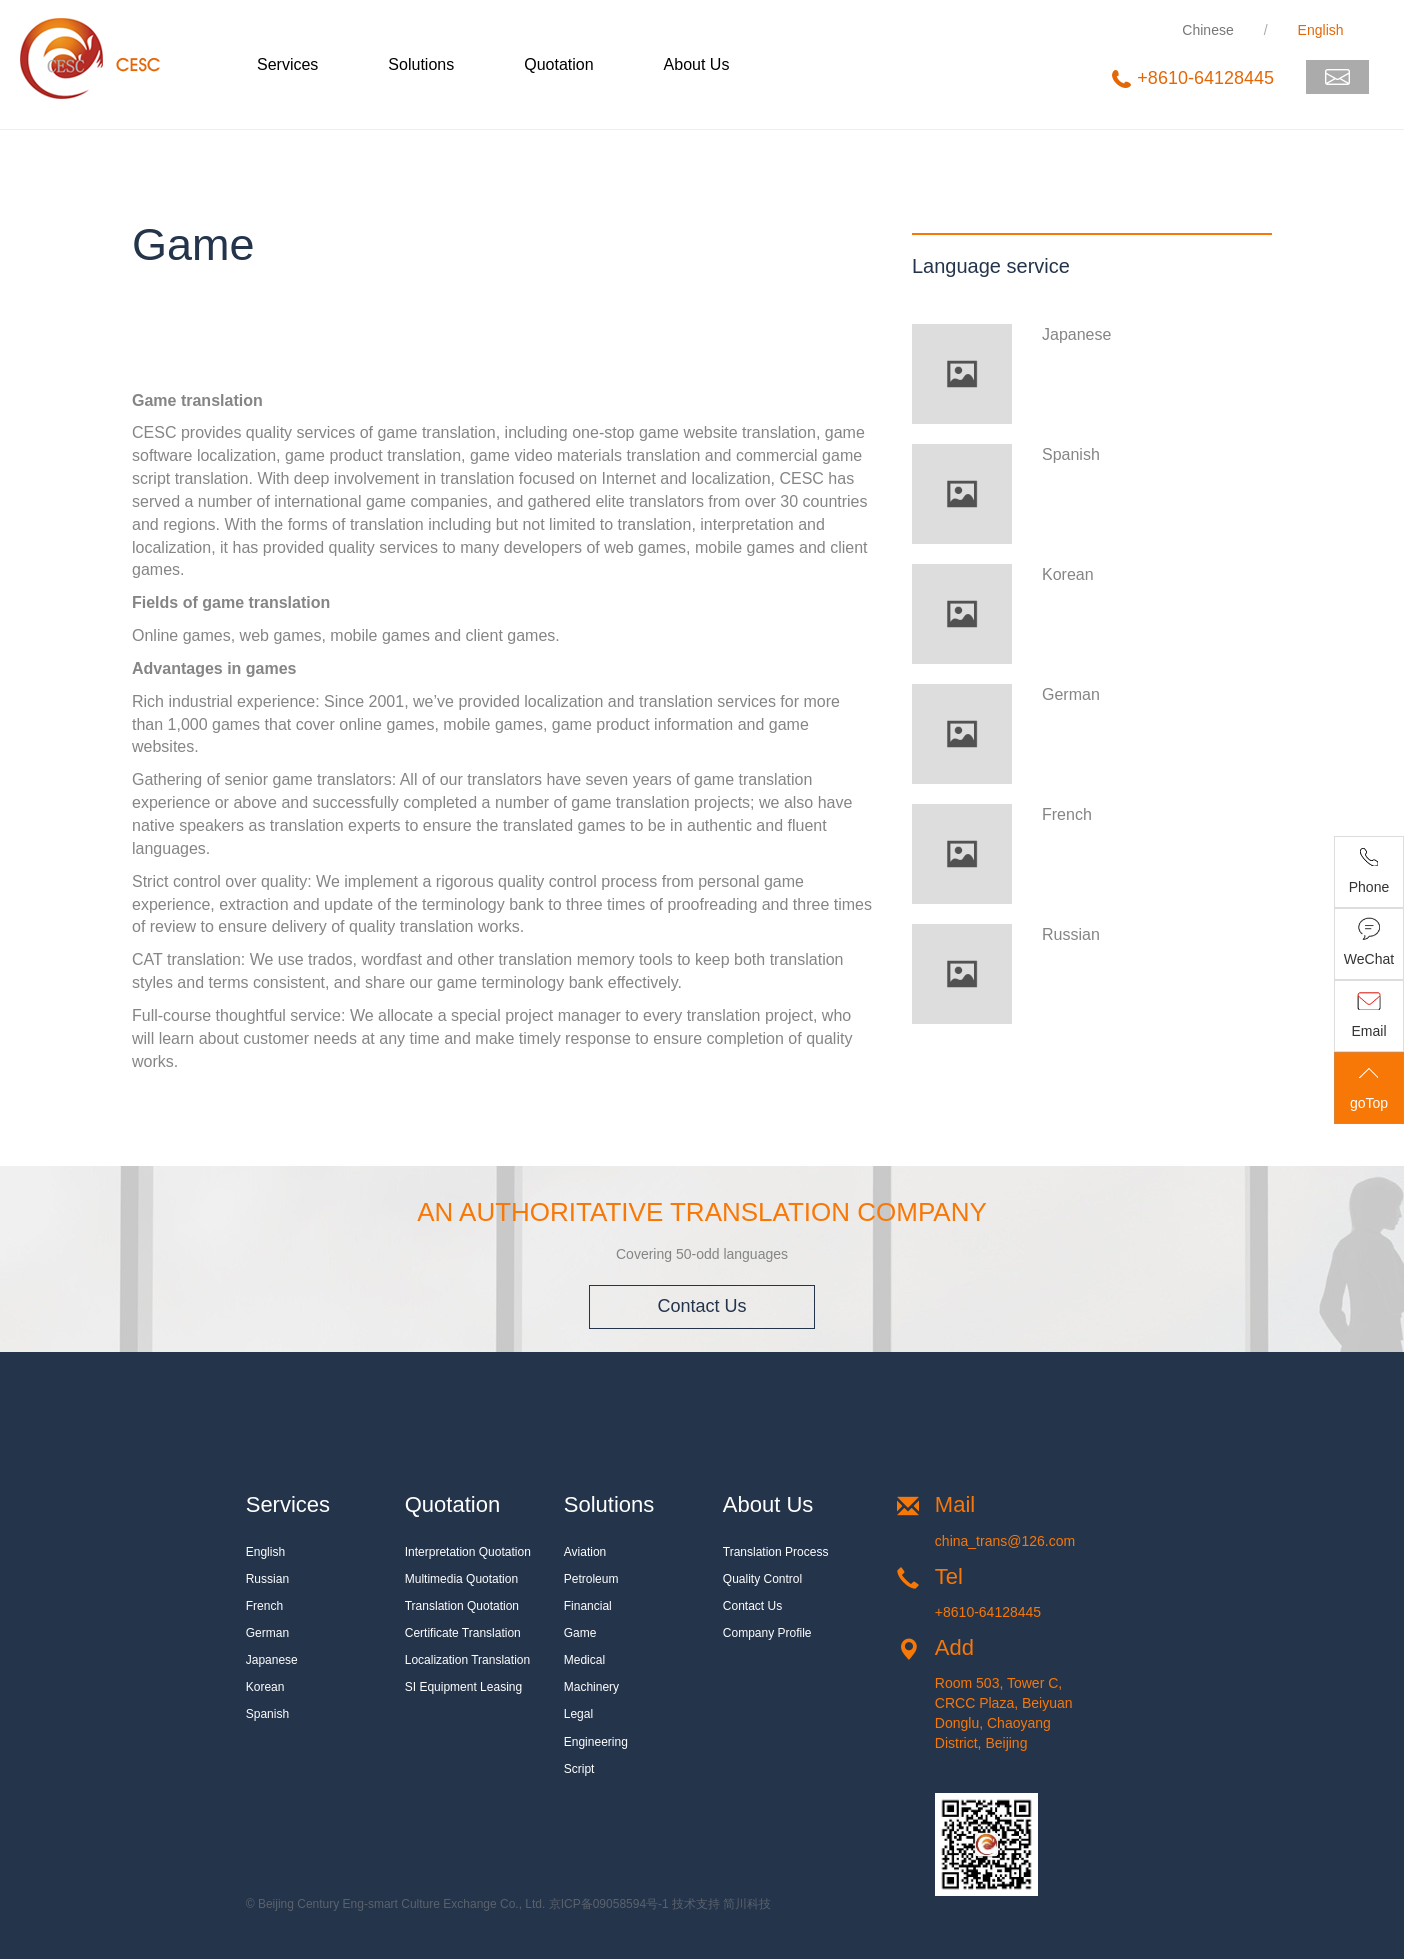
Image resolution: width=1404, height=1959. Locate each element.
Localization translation (467, 1660)
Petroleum (591, 1579)
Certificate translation (463, 1633)
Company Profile (767, 1633)
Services (287, 64)
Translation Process (776, 1552)
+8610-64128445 (988, 1612)
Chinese (1207, 30)
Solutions (421, 64)
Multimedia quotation (461, 1579)
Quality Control (762, 1579)
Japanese (272, 1660)
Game (580, 1633)
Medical (584, 1660)
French (264, 1606)
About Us (697, 64)
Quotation (558, 64)
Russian (267, 1579)
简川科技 (747, 1904)
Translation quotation (462, 1606)
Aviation (585, 1552)
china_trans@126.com (1005, 1541)
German (267, 1633)
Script (579, 1769)
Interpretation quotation (468, 1552)
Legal (578, 1714)
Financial (588, 1606)
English (265, 1552)
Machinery (591, 1687)
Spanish (267, 1714)
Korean (265, 1687)
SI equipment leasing (463, 1687)
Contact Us (701, 1306)
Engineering (596, 1742)
